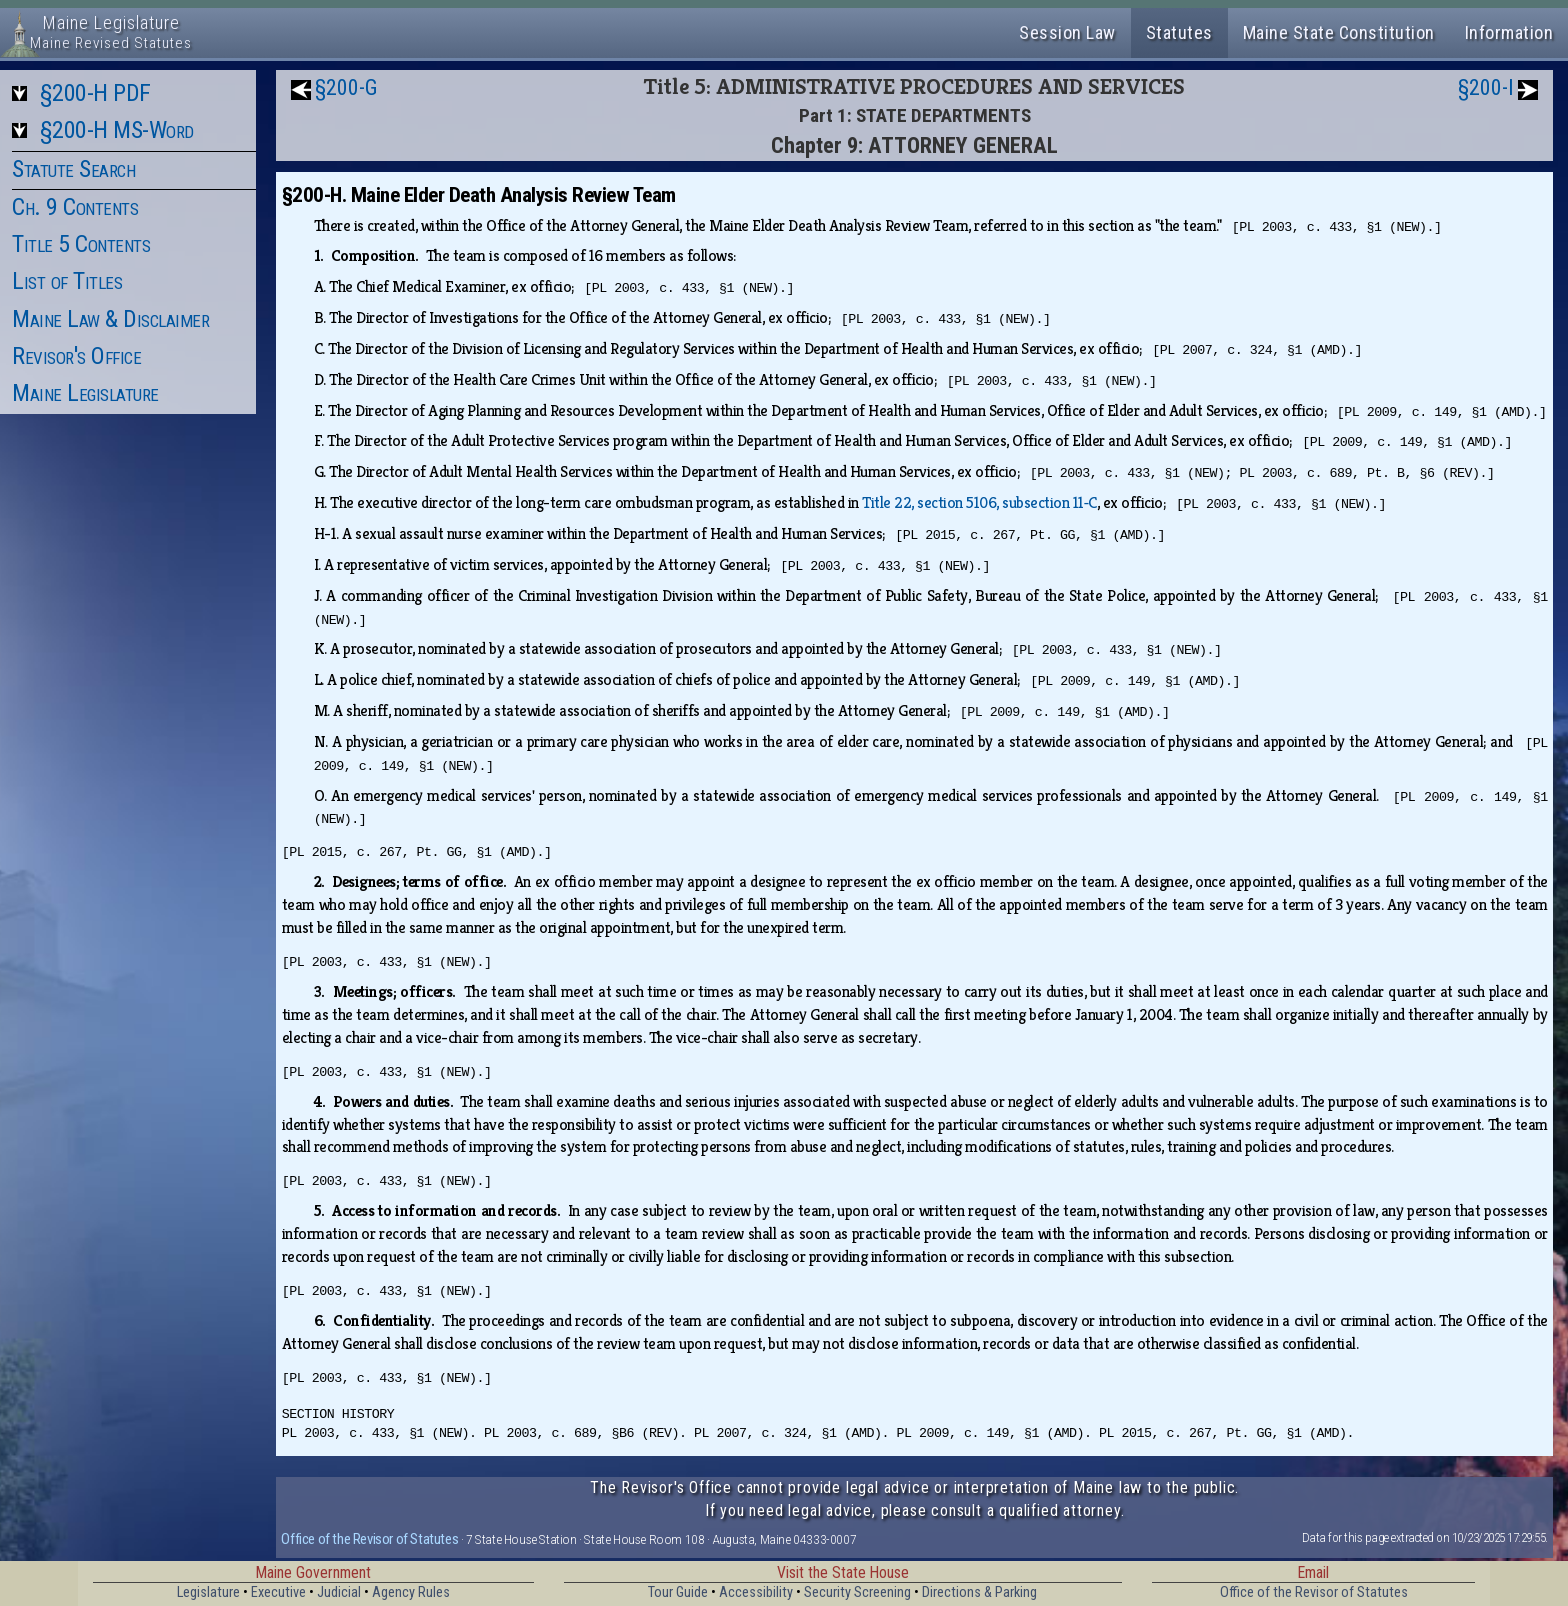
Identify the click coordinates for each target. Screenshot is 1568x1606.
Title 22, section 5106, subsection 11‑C (979, 502)
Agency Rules (411, 1592)
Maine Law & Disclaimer (110, 319)
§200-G (346, 87)
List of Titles (67, 281)
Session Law (1067, 32)
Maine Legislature (85, 393)
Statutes (1179, 32)
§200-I (1486, 87)
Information (1509, 32)
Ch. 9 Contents (75, 207)
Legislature (208, 1592)
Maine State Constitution (1339, 32)
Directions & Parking (979, 1592)
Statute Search (73, 169)
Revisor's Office (76, 356)
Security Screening (857, 1592)
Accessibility (756, 1592)
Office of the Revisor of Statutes (369, 1539)
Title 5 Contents (81, 244)
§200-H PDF (95, 93)
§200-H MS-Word (117, 130)
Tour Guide (678, 1592)
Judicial (339, 1592)
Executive (278, 1592)
